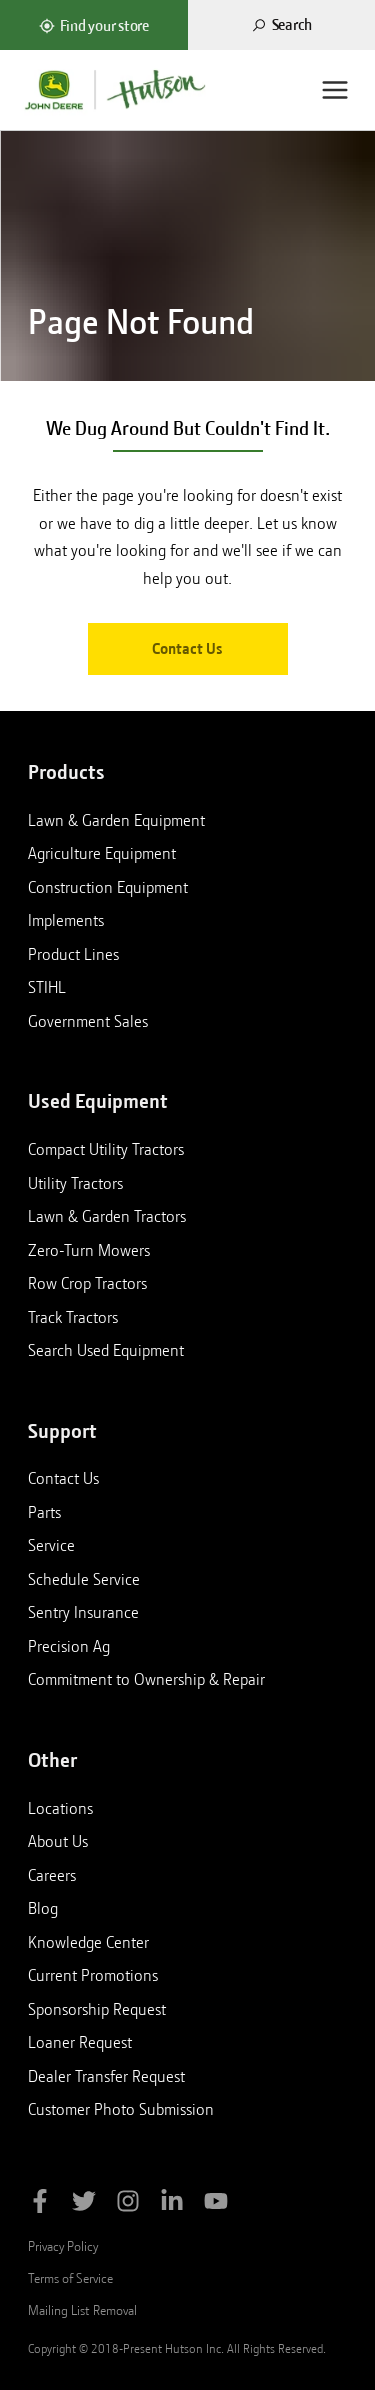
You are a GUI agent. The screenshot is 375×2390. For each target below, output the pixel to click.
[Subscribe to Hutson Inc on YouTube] (216, 2204)
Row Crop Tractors (87, 1283)
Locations (60, 1808)
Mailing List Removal (82, 2310)
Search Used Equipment (106, 1350)
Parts (44, 1512)
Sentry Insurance (83, 1612)
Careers (52, 1875)
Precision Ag (69, 1646)
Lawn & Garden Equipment (116, 820)
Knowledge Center (88, 1942)
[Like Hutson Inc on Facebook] (40, 2204)
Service (51, 1545)
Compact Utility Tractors (106, 1149)
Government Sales (88, 1021)
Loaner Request (80, 2042)
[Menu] (335, 90)
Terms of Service (70, 2278)
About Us (58, 1841)
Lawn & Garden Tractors (107, 1216)
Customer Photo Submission (121, 2109)
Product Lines (73, 954)
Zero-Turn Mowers (89, 1250)
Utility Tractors (75, 1183)
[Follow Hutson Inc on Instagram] (128, 2204)
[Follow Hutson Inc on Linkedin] (172, 2204)
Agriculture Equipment (102, 853)
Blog (43, 1908)
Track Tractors (73, 1317)
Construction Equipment (108, 887)
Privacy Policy (63, 2246)
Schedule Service (84, 1579)
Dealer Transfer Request (106, 2076)
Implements (66, 920)
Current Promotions (93, 1975)
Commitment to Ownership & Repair (146, 1679)
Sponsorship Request (97, 2009)
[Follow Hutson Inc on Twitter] (84, 2204)
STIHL (47, 987)
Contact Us (187, 649)
